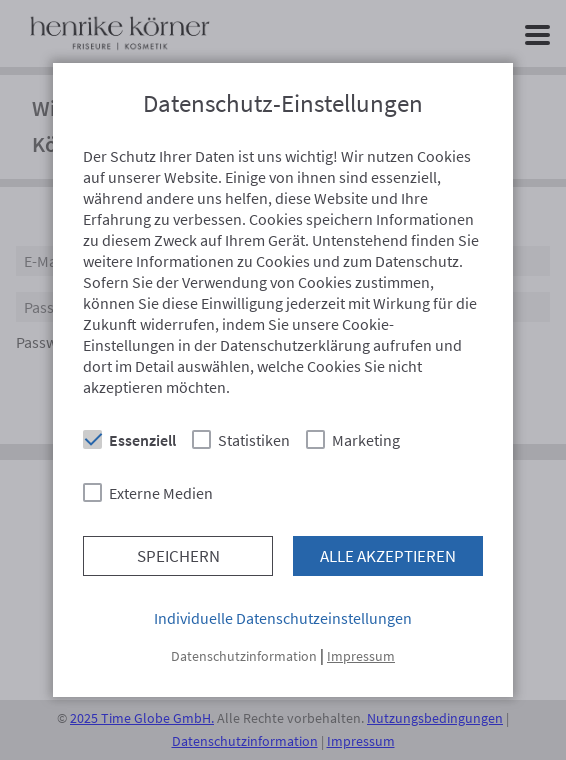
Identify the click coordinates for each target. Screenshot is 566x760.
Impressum (361, 656)
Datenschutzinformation (244, 656)
